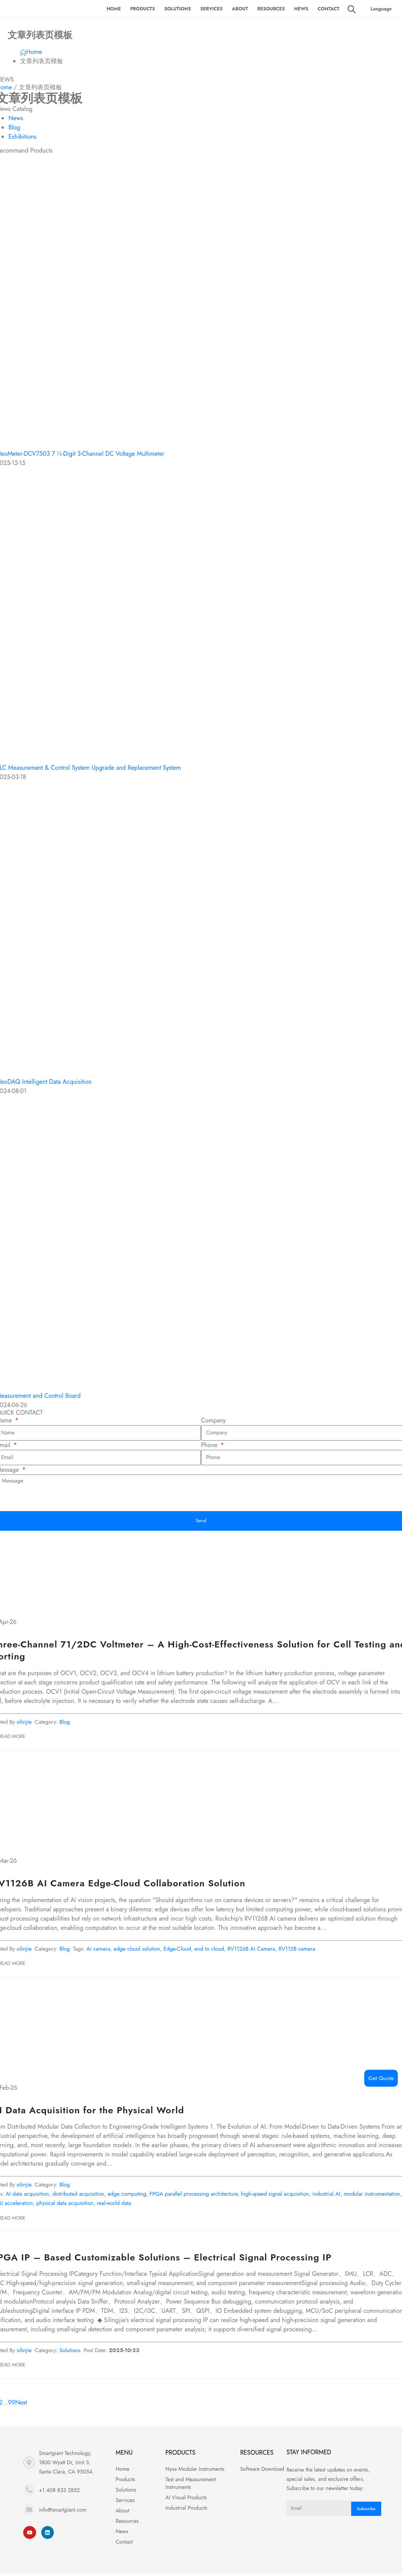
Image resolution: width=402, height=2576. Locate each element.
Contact (329, 8)
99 (11, 2404)
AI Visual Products (186, 2499)
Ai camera (98, 1951)
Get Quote (381, 2078)
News (301, 8)
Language (381, 8)
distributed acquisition (78, 2196)
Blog (14, 127)
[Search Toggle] (352, 9)
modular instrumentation (372, 2196)
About (240, 8)
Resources (271, 8)
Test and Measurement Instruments (191, 2485)
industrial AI (326, 2196)
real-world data (114, 2205)
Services (211, 8)
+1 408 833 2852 (59, 2492)
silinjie (24, 1724)
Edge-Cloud (177, 1951)
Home (114, 8)
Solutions (177, 8)
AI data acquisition (27, 2196)
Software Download (262, 2471)
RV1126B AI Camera (251, 1951)
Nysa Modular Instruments (195, 2471)
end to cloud (209, 1951)
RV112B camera (296, 1951)
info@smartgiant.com (62, 2512)
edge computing (126, 2196)
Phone (210, 1445)
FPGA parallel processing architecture (193, 2196)
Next (23, 2404)
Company (213, 1420)
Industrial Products (186, 2510)
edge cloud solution (137, 1951)
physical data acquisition (64, 2205)
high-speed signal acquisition (275, 2196)
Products (142, 8)
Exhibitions (22, 136)
